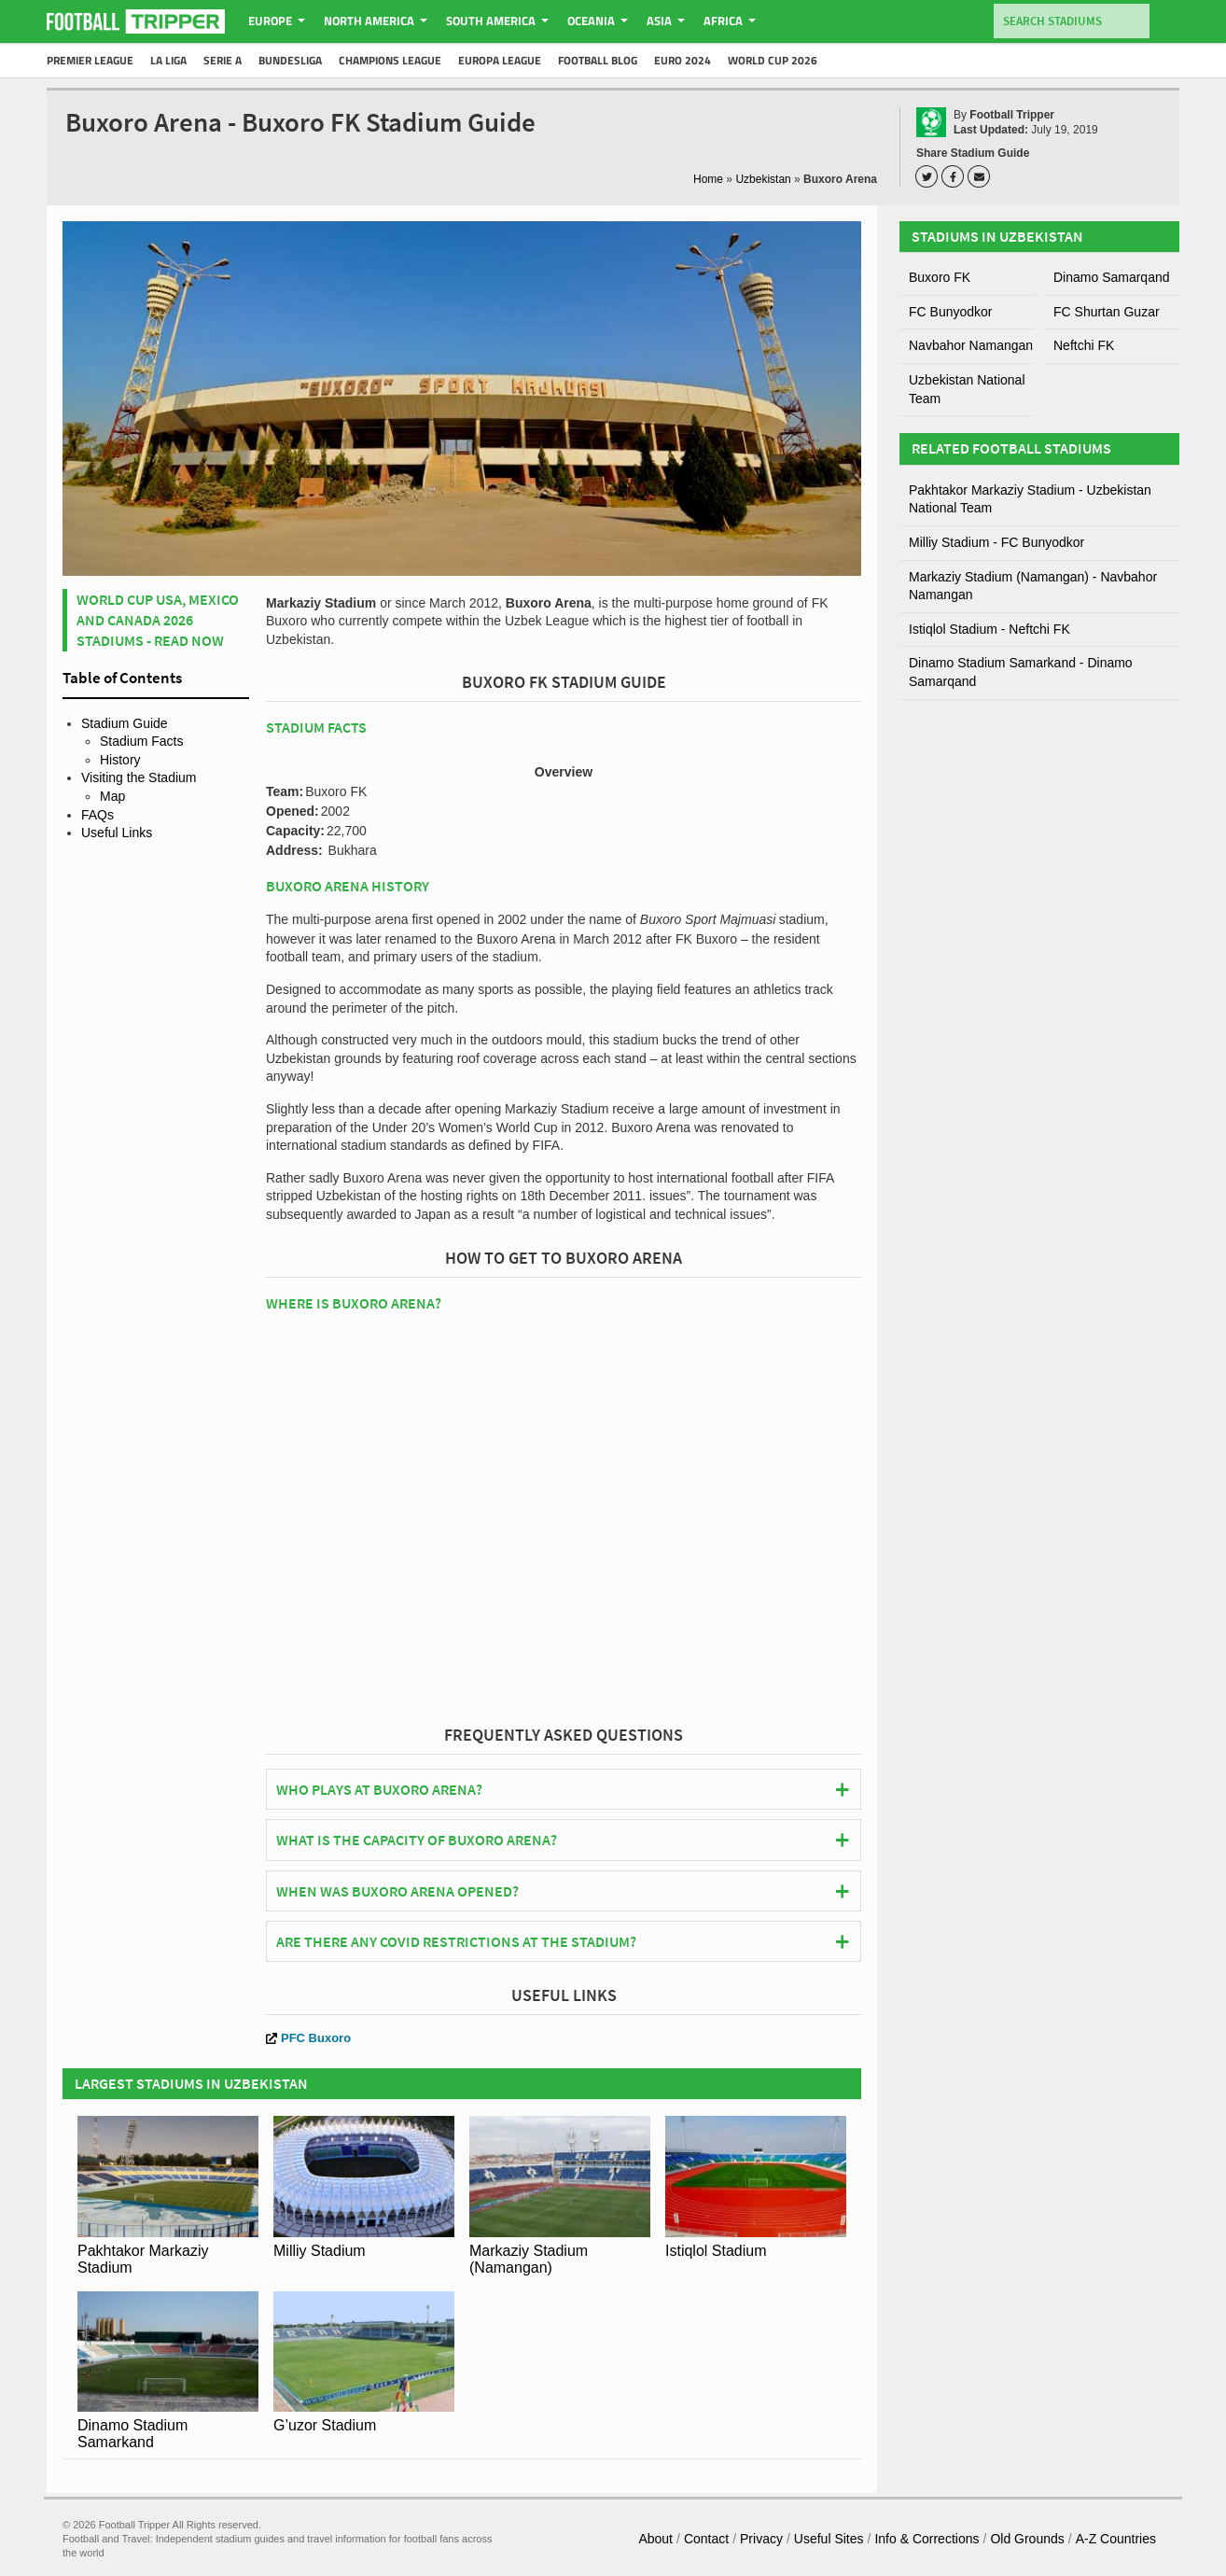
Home (708, 179)
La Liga (168, 60)
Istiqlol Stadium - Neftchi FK (989, 629)
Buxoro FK (939, 277)
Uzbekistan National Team (967, 389)
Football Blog (597, 60)
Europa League (499, 60)
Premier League (90, 60)
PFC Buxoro (308, 2038)
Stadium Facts (141, 741)
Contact (706, 2538)
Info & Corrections (926, 2538)
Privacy (761, 2538)
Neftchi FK (1083, 345)
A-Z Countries (1116, 2538)
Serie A (222, 60)
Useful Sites (829, 2538)
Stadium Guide (124, 723)
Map (112, 796)
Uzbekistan (762, 179)
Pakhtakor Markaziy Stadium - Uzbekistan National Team (1030, 499)
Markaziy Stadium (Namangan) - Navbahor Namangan (1033, 586)
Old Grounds (1027, 2538)
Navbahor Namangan (971, 345)
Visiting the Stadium (138, 777)
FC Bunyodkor (950, 311)
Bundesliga (290, 60)
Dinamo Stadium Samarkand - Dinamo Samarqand (1021, 672)
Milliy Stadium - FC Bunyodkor (996, 542)
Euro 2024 (682, 60)
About (655, 2538)
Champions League (390, 60)
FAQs (97, 814)
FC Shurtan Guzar (1106, 311)
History (120, 759)
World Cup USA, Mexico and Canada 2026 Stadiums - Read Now (158, 620)
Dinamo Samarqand (1111, 277)
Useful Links (116, 832)
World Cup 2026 (772, 60)
